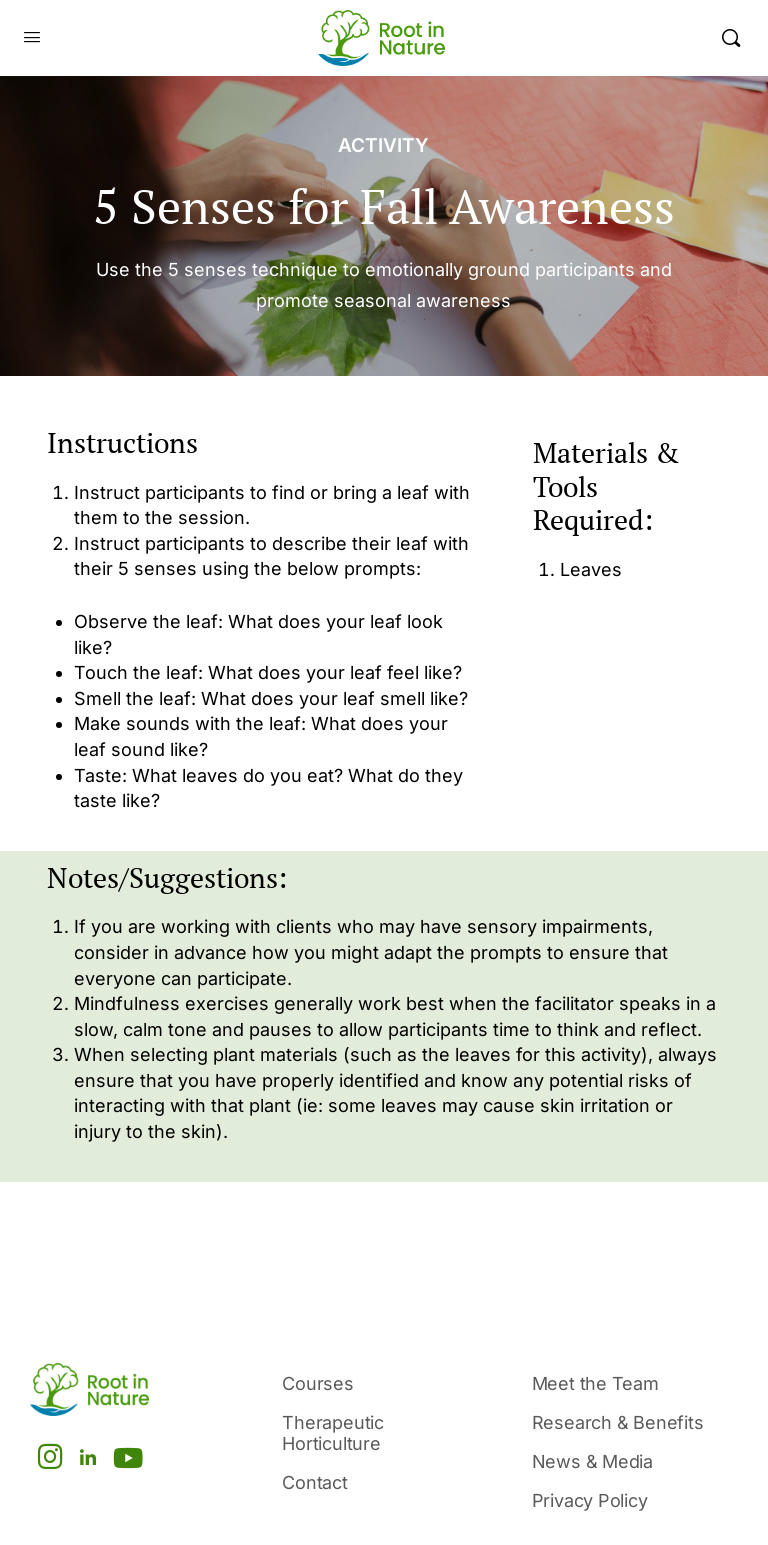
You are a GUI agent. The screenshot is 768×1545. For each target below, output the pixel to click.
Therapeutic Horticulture (333, 1433)
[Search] (731, 38)
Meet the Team (595, 1383)
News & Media (592, 1461)
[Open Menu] (32, 37)
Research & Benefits (618, 1422)
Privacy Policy (590, 1500)
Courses (318, 1383)
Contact (315, 1482)
